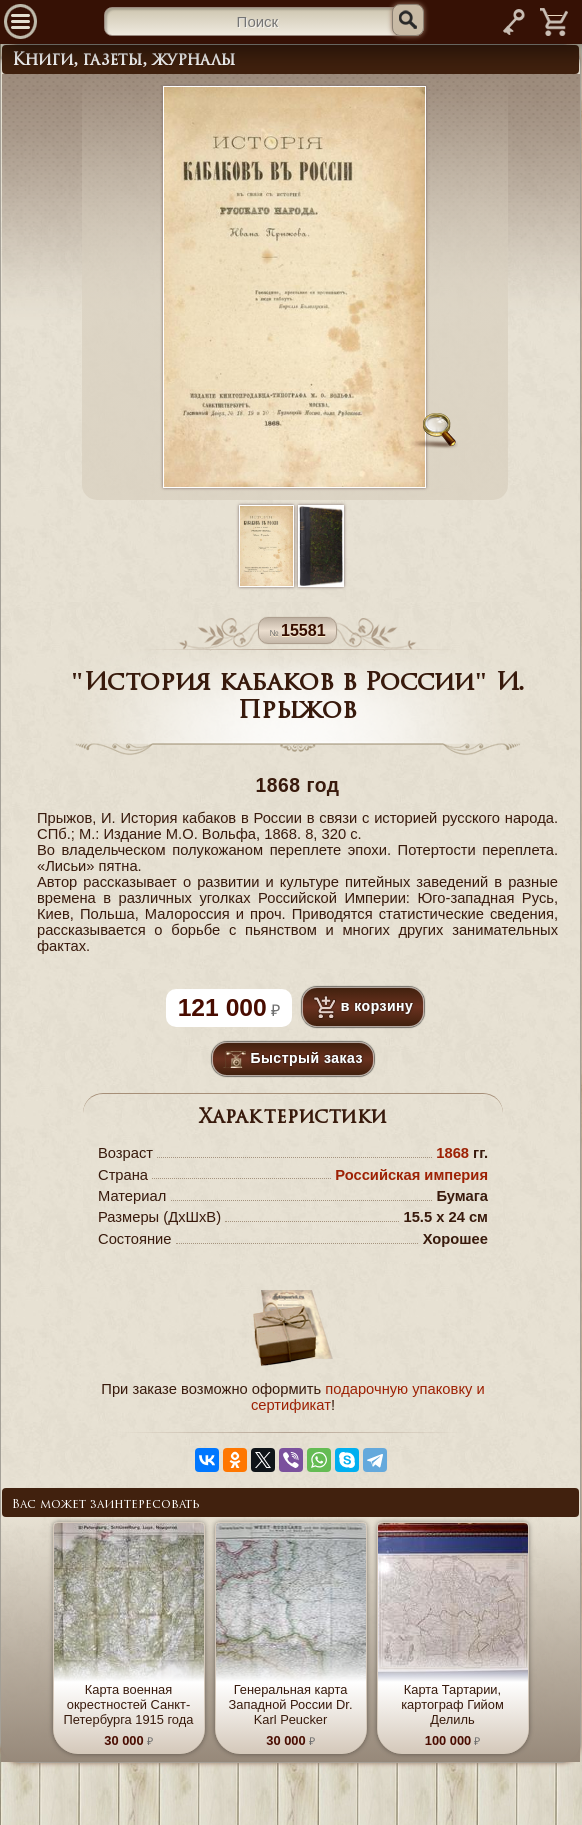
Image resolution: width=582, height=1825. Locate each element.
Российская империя (411, 1175)
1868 (452, 1153)
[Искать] (408, 20)
